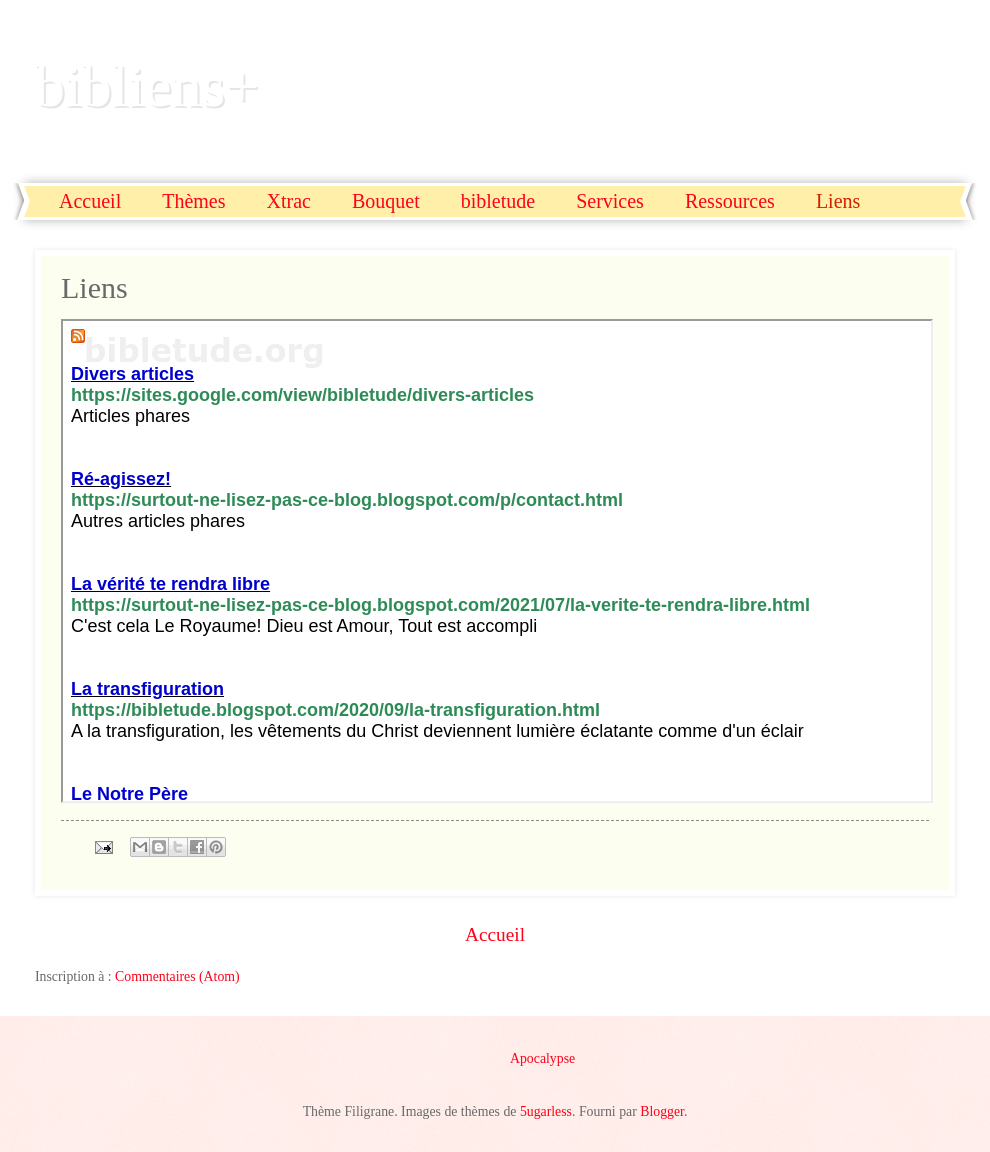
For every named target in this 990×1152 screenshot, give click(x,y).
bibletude (498, 201)
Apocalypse (542, 1058)
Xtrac (289, 201)
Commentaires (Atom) (177, 976)
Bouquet (386, 201)
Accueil (90, 201)
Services (610, 201)
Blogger (662, 1111)
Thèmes (193, 201)
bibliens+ (147, 86)
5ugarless (546, 1111)
